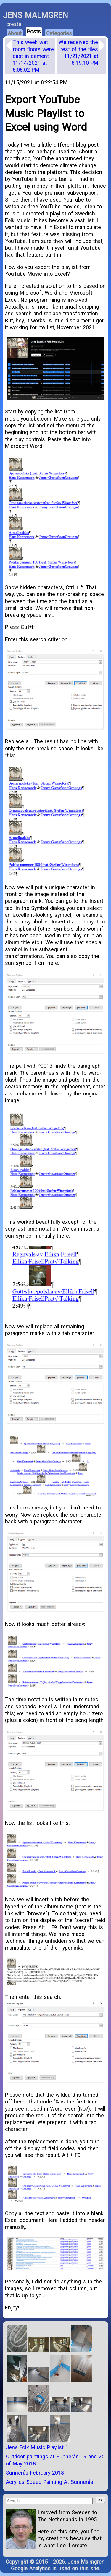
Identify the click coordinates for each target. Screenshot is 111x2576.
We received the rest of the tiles (78, 52)
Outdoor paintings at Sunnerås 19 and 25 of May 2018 (55, 2459)
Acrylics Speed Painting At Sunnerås (49, 2482)
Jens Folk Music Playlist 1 (37, 2447)
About (15, 33)
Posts (34, 31)
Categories (59, 33)
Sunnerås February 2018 (35, 2473)
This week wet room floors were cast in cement (33, 56)
